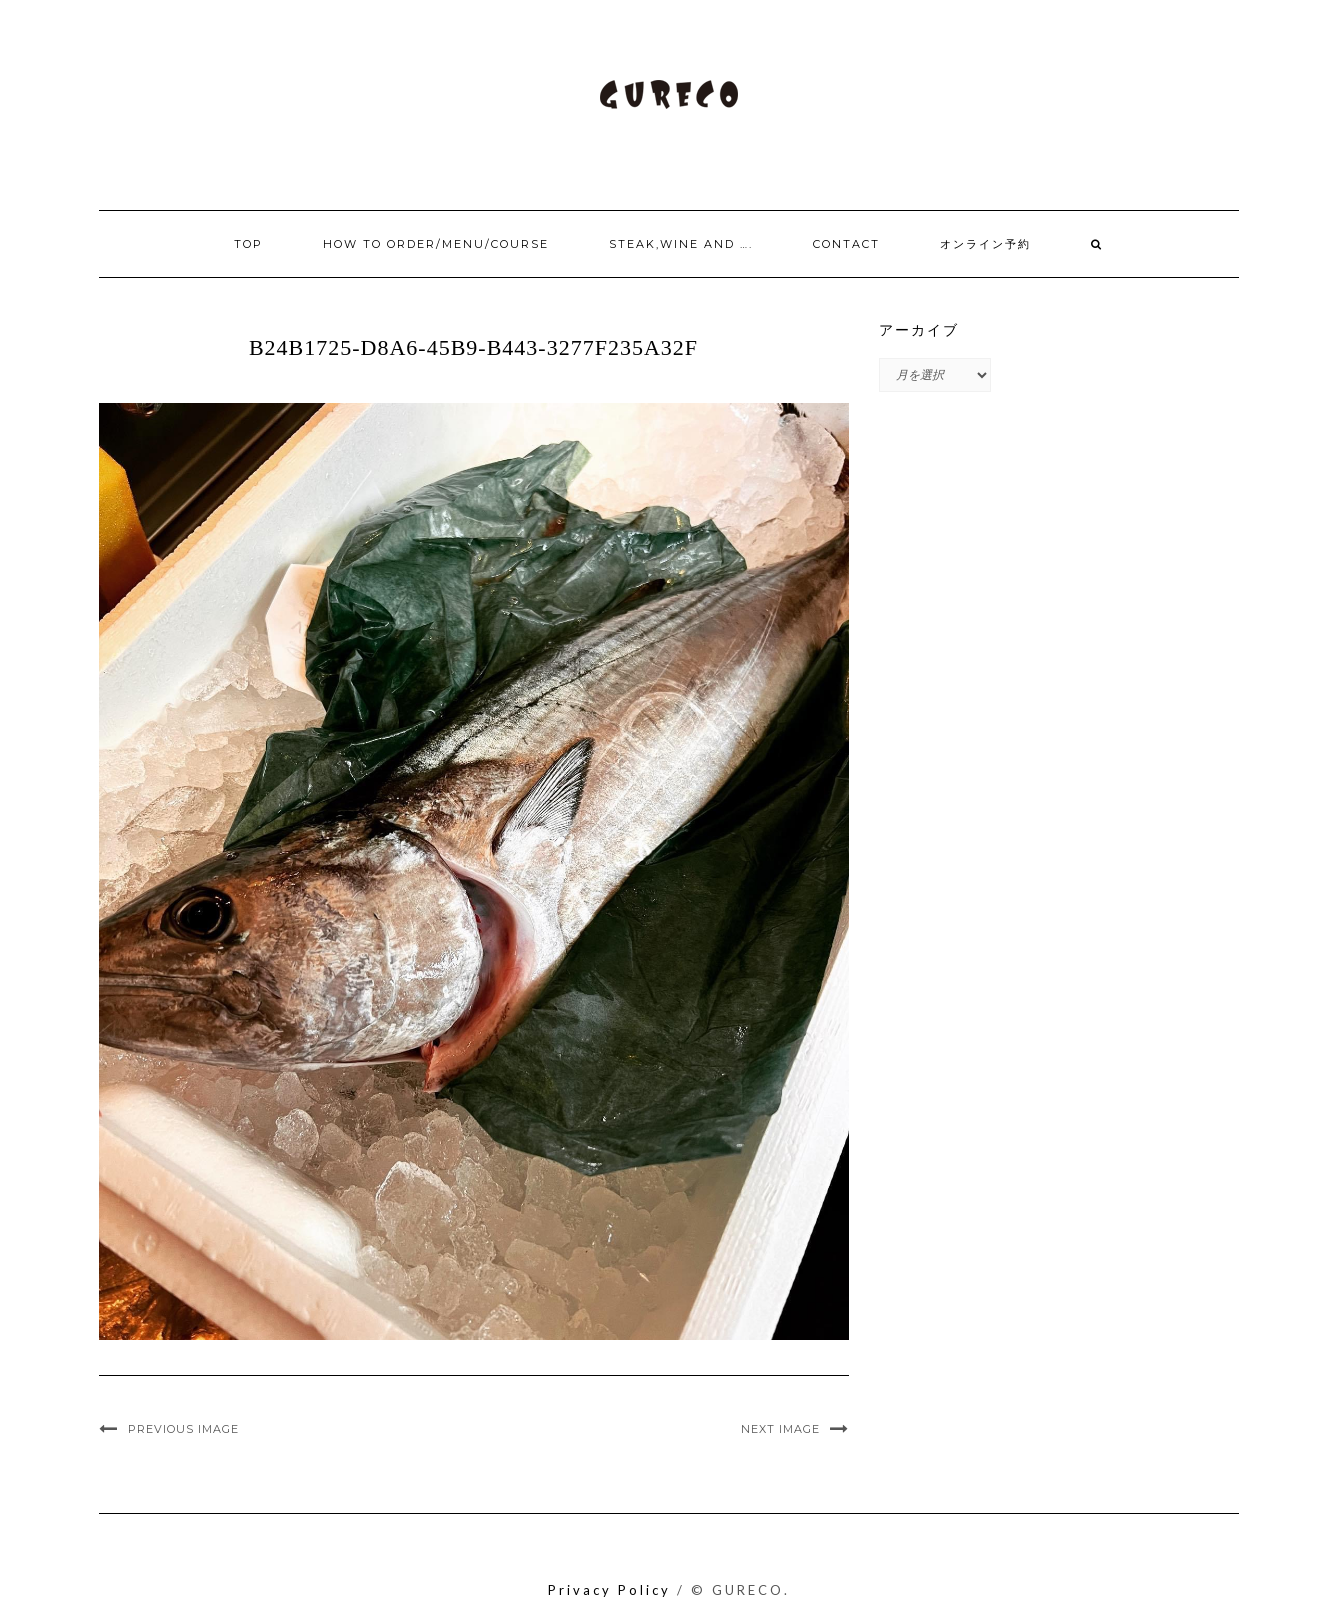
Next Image (780, 1429)
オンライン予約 (985, 244)
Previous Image (183, 1429)
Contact (846, 244)
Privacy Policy (609, 1590)
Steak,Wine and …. (681, 244)
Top (248, 244)
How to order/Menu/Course (436, 244)
